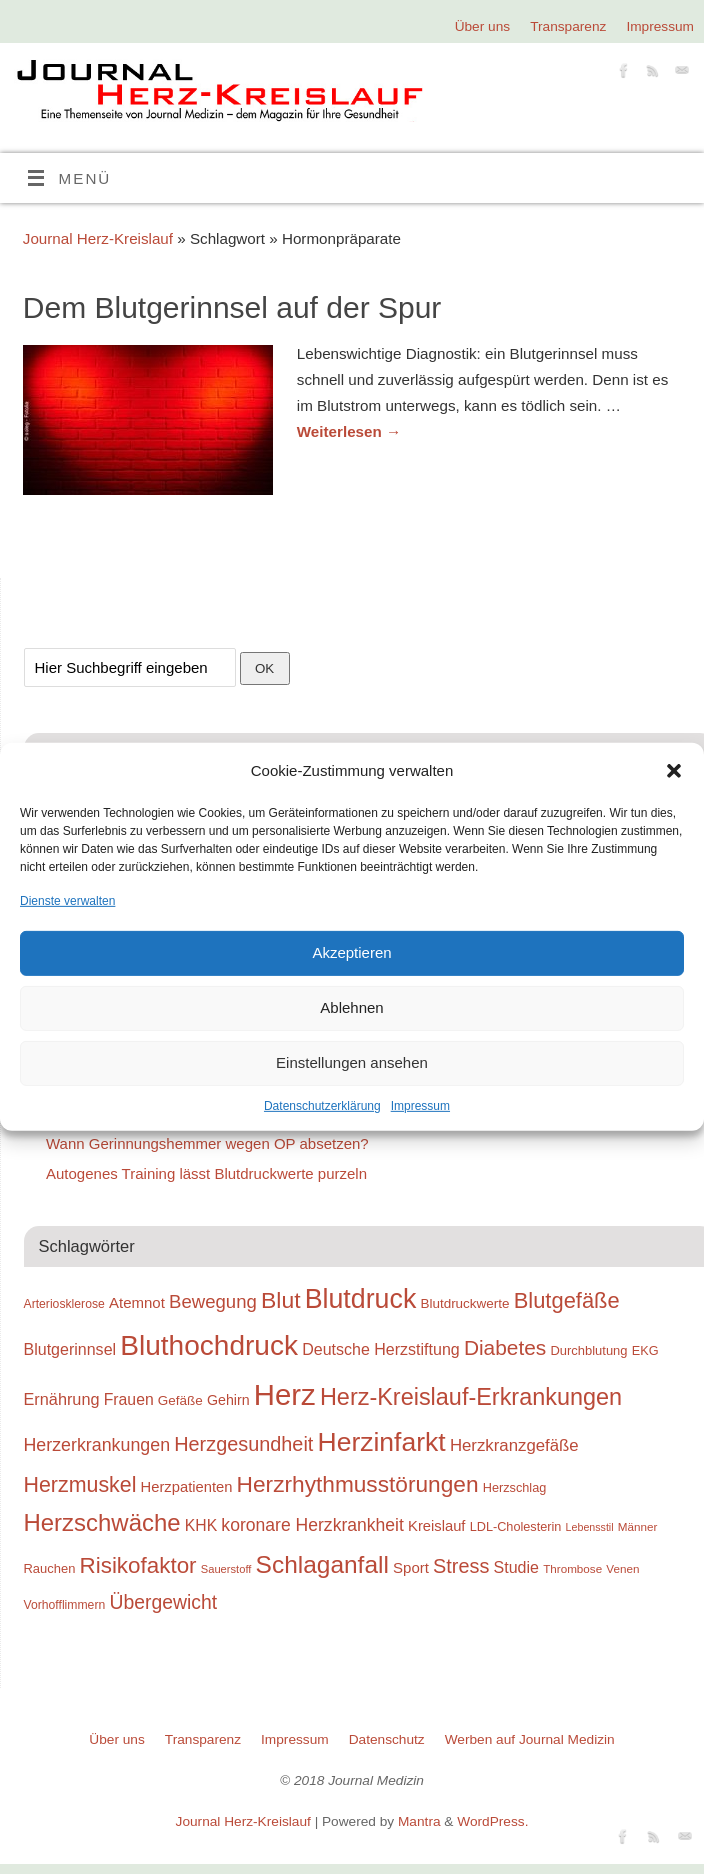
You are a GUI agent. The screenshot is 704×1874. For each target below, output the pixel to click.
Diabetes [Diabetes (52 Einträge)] (505, 1347)
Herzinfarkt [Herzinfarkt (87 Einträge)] (382, 1442)
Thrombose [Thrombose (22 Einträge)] (572, 1568)
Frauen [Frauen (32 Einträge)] (129, 1399)
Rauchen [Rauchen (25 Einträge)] (50, 1568)
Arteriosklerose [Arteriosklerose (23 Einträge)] (64, 1304)
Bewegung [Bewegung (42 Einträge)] (213, 1301)
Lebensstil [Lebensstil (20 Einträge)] (590, 1527)
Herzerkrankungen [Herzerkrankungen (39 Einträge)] (97, 1445)
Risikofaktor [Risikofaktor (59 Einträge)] (138, 1565)
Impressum (420, 1106)
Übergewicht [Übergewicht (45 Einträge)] (163, 1602)
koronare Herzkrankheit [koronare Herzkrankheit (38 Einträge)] (312, 1525)
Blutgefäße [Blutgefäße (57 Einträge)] (567, 1300)
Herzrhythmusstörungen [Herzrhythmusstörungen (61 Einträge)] (358, 1484)
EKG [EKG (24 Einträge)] (645, 1350)
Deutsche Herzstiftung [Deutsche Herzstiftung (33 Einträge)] (381, 1349)
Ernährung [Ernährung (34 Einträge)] (62, 1399)
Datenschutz (387, 1739)
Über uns (482, 26)
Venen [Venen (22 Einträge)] (622, 1568)
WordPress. (492, 1821)
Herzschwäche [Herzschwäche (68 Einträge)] (102, 1522)
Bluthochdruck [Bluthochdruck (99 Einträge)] (209, 1345)
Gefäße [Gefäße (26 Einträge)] (180, 1400)
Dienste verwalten (67, 900)
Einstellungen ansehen (352, 1062)
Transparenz (568, 26)
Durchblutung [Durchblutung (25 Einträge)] (588, 1350)
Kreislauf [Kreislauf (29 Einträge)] (436, 1526)
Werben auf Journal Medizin (530, 1739)
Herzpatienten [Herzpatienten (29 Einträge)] (187, 1487)
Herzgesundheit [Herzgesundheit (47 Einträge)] (243, 1444)
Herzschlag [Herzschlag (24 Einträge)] (515, 1487)
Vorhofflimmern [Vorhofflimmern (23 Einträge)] (65, 1605)
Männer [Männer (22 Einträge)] (638, 1526)
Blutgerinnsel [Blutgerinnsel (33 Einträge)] (70, 1349)
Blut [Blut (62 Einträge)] (281, 1300)
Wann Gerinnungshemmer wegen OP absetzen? (207, 1143)
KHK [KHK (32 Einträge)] (201, 1525)
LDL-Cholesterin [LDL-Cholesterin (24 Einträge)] (516, 1526)
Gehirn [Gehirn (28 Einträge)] (228, 1400)
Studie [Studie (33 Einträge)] (516, 1567)
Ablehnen (351, 1007)
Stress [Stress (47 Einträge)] (461, 1566)
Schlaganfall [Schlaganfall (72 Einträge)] (322, 1564)
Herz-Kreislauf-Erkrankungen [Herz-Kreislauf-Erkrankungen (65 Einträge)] (471, 1397)
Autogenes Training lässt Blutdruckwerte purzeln (206, 1173)
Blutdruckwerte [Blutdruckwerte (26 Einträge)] (464, 1303)
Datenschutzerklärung (322, 1106)
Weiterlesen (349, 431)
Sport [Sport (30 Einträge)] (411, 1567)
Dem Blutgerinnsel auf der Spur (232, 307)
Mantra (419, 1821)
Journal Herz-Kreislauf (98, 238)
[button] (674, 771)
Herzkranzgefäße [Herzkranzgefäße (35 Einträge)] (514, 1445)
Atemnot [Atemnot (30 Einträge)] (137, 1302)
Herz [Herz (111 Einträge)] (285, 1394)
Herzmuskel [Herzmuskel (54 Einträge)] (80, 1485)
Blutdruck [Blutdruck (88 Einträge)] (361, 1299)
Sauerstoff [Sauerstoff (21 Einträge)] (226, 1569)
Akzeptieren (351, 952)
